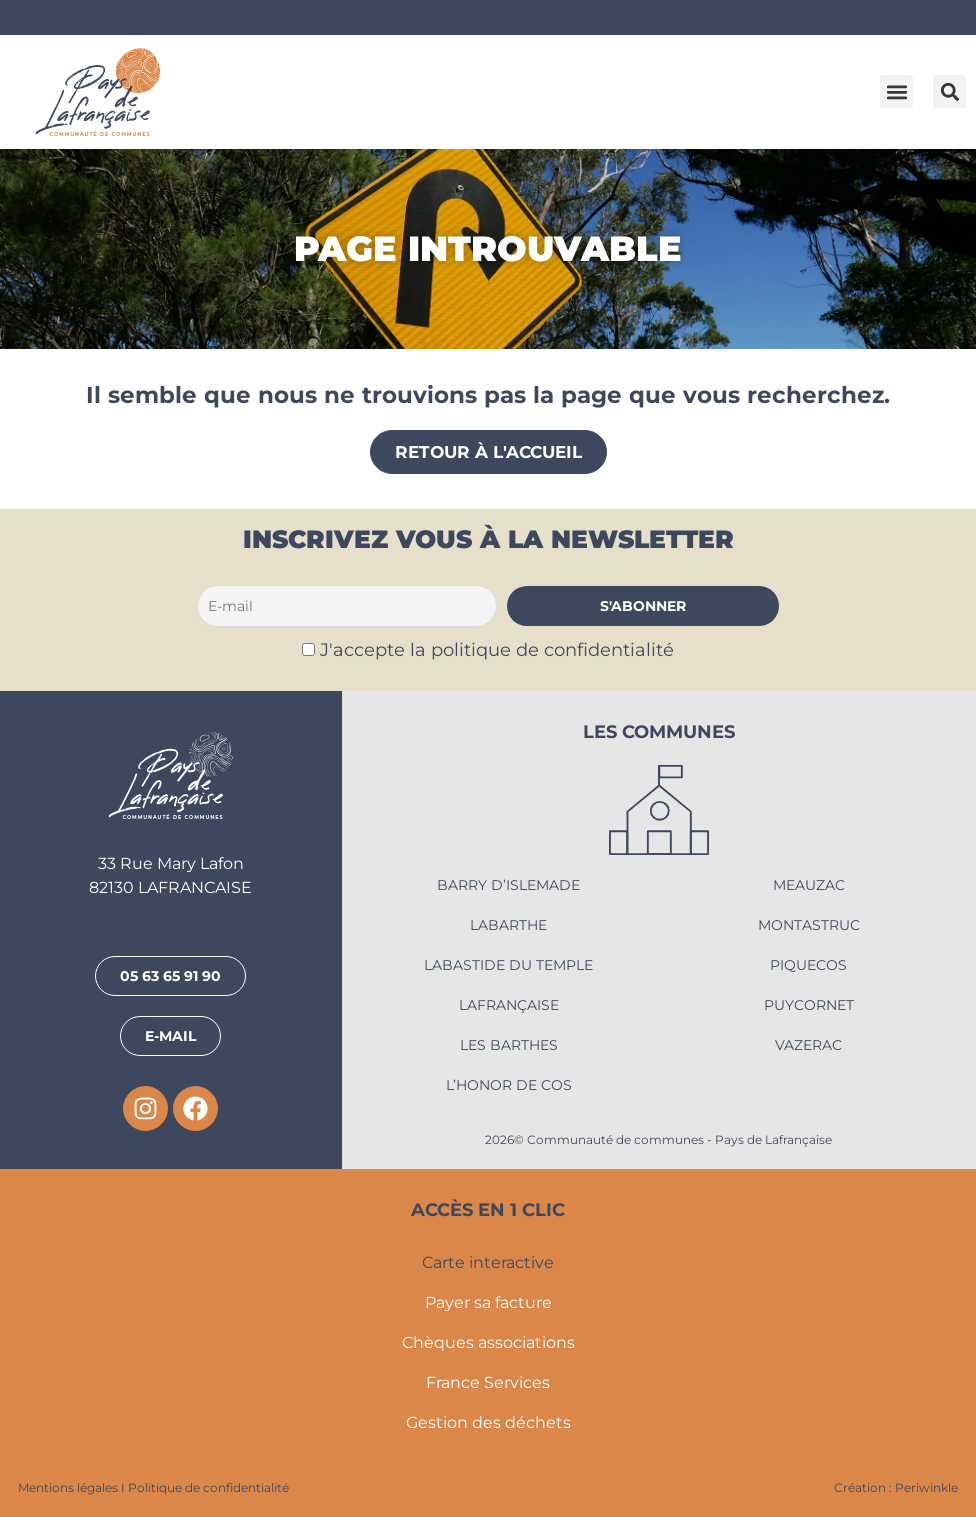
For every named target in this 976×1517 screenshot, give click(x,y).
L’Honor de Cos (509, 1085)
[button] (896, 91)
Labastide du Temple (508, 965)
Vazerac (808, 1045)
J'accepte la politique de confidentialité (497, 649)
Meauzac (809, 885)
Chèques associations (488, 1342)
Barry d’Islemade (508, 885)
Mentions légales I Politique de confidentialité (153, 1487)
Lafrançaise (509, 1005)
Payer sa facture (488, 1302)
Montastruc (809, 925)
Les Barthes (509, 1045)
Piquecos (808, 965)
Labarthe (508, 925)
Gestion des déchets (488, 1422)
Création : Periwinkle (896, 1487)
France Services (488, 1382)
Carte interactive (488, 1262)
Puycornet (809, 1005)
